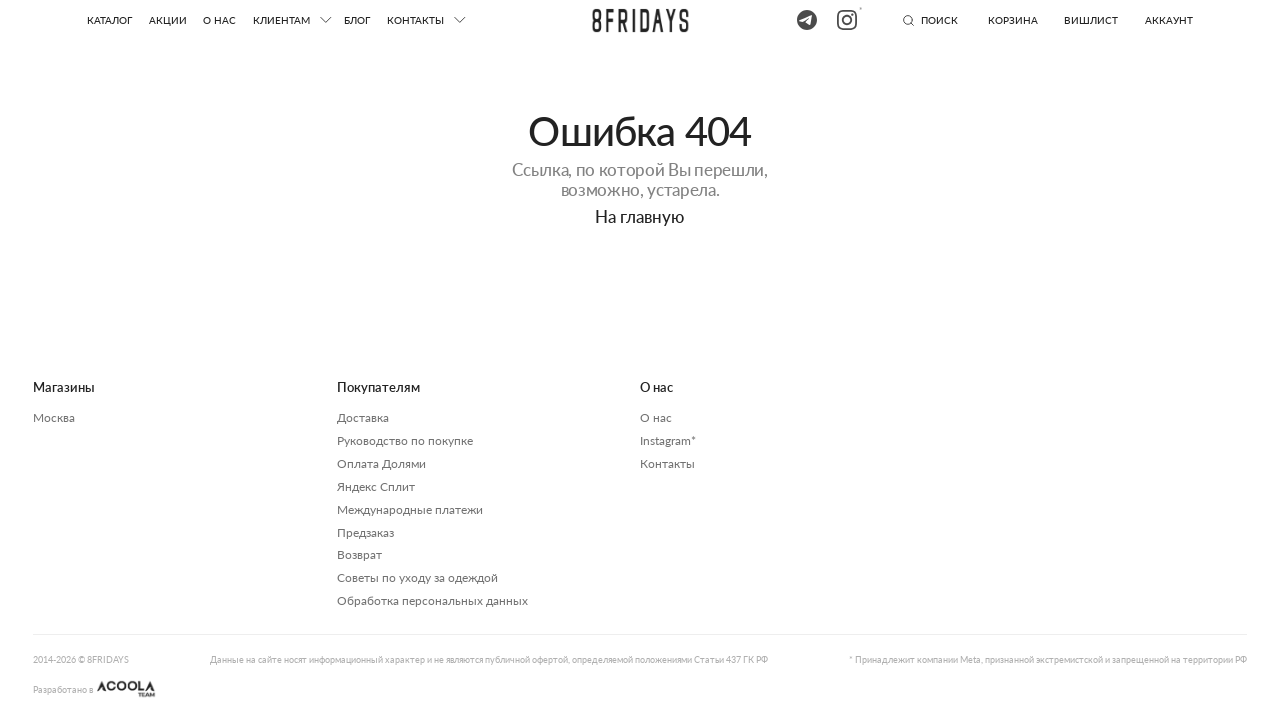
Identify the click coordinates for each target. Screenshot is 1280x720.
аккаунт (1169, 20)
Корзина (1013, 20)
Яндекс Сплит (376, 486)
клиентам (281, 20)
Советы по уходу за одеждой (417, 577)
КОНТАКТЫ (415, 20)
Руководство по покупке (405, 440)
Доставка (363, 417)
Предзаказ (365, 532)
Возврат (359, 554)
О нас (219, 20)
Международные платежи (410, 509)
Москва (54, 417)
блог (357, 20)
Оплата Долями (381, 463)
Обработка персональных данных (432, 600)
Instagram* (668, 440)
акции (168, 20)
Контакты (667, 463)
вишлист (1091, 20)
